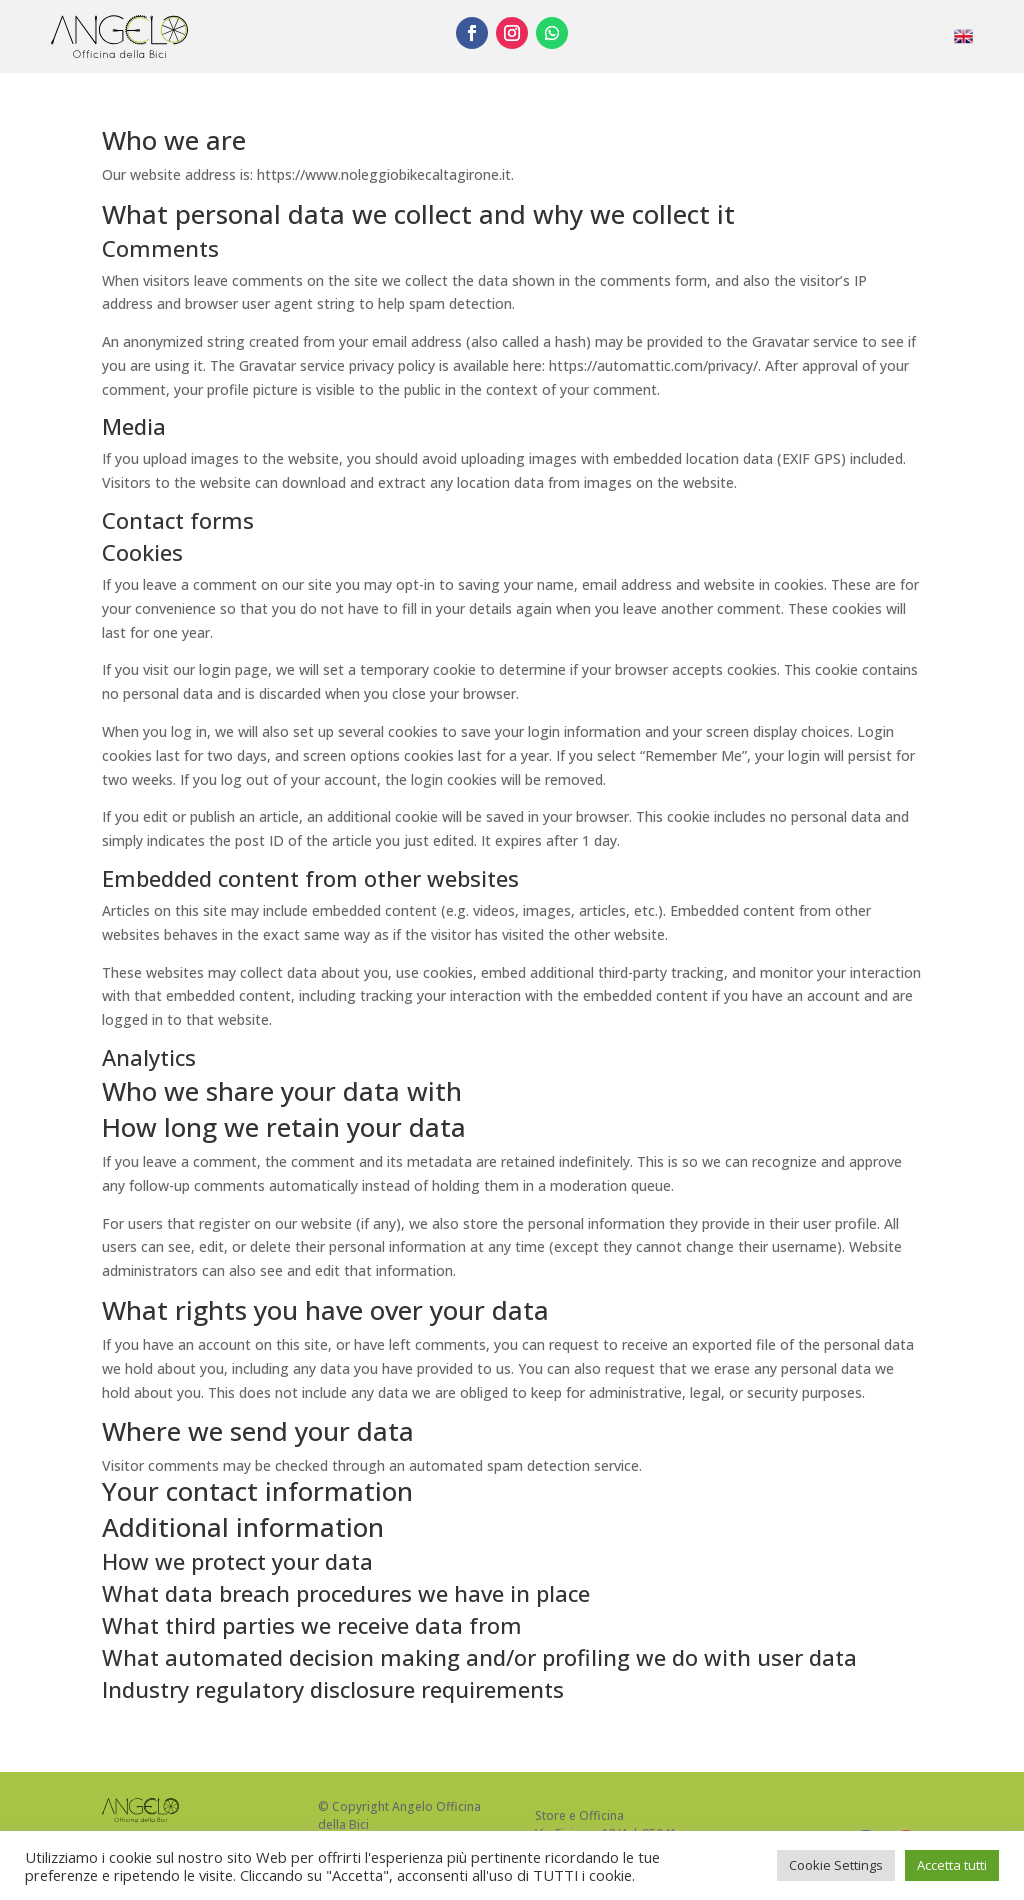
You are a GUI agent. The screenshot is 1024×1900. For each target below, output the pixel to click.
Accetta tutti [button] (952, 1865)
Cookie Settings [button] (836, 1865)
